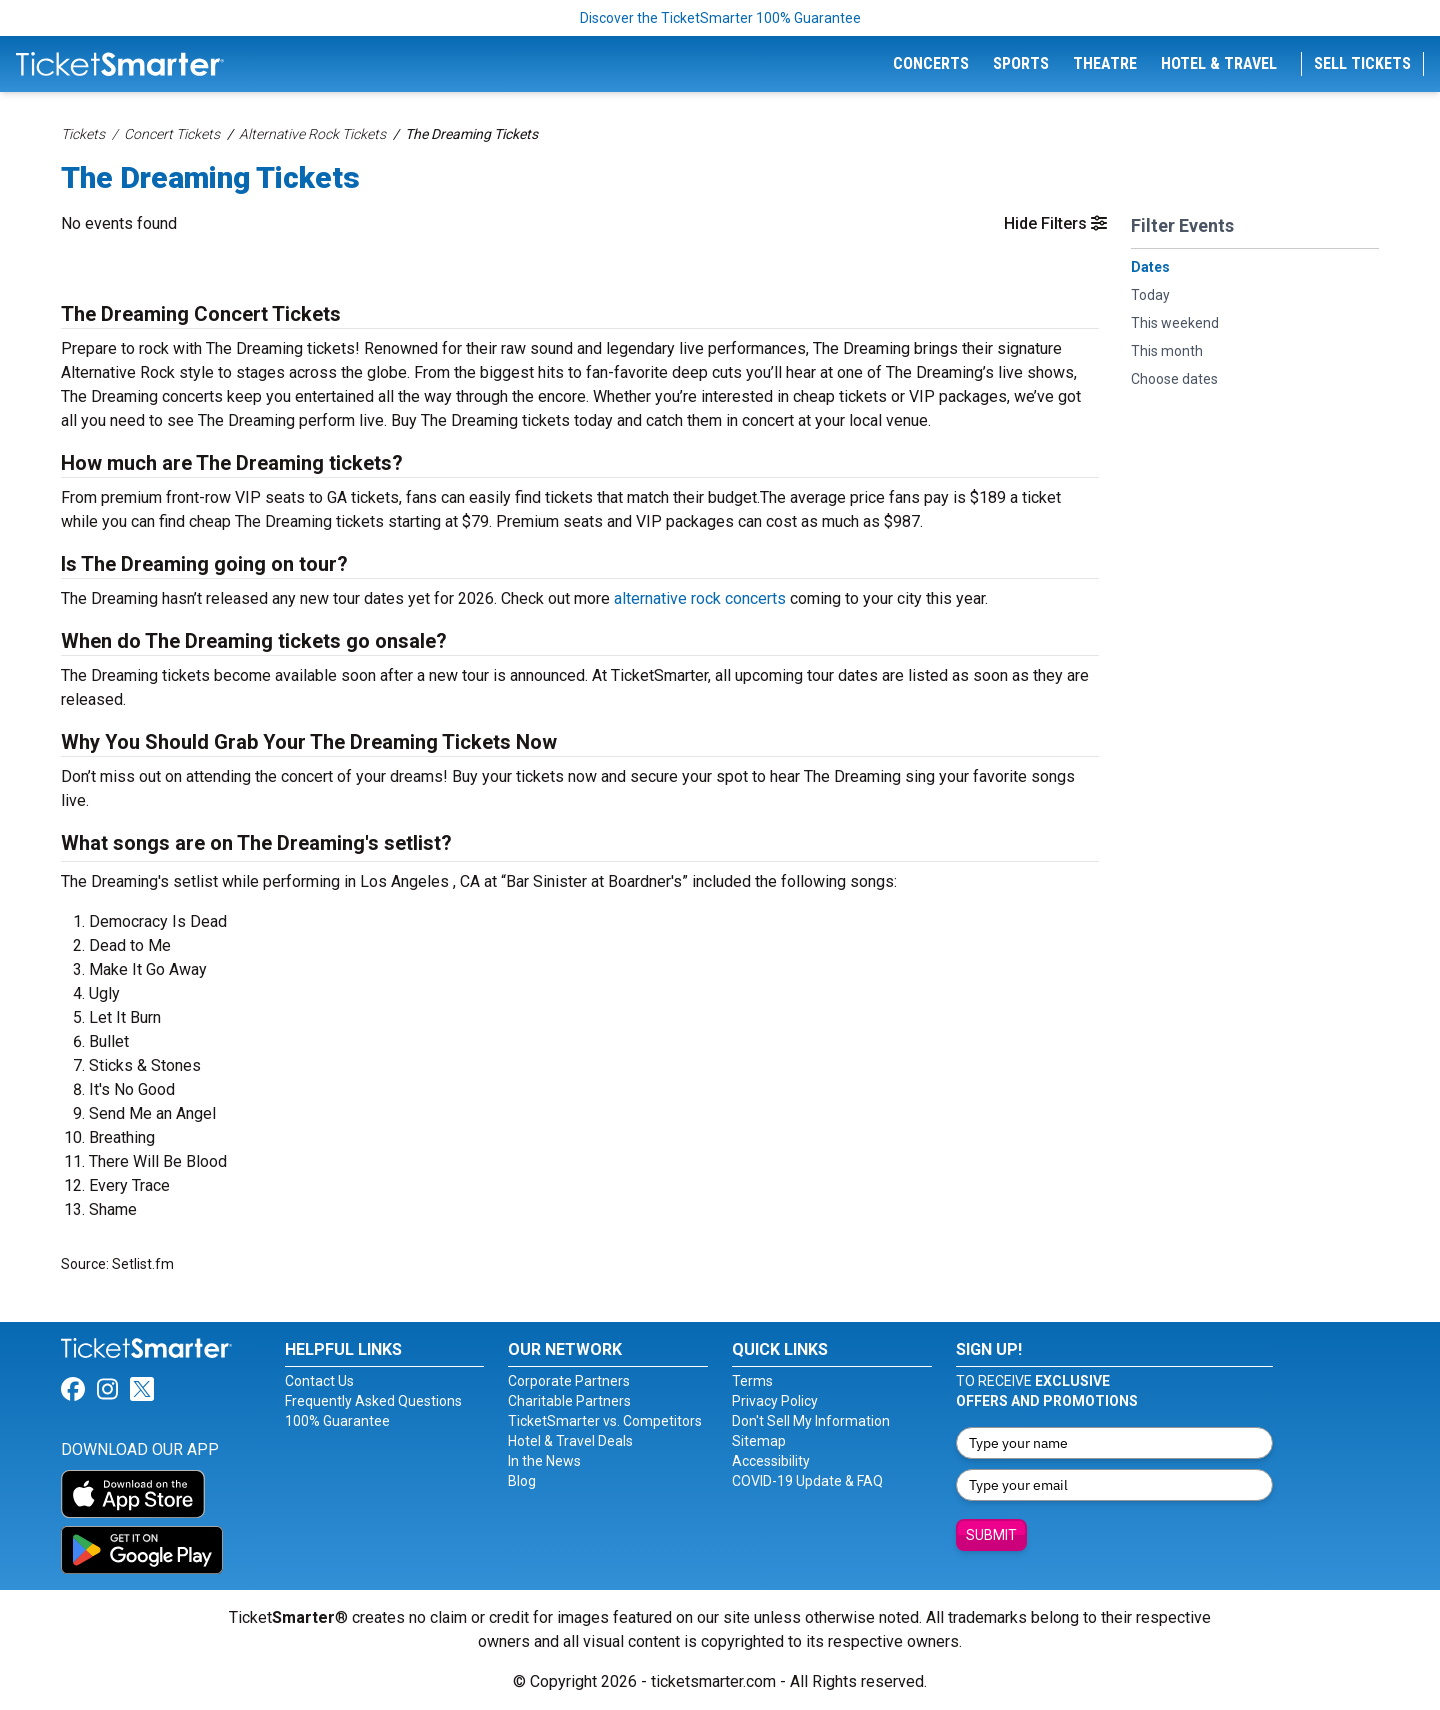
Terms (752, 1381)
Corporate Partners (569, 1381)
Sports (1021, 63)
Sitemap (759, 1441)
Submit (991, 1535)
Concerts (931, 63)
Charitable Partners (569, 1401)
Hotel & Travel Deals (570, 1441)
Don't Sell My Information (811, 1421)
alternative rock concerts (700, 598)
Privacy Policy (775, 1401)
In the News (544, 1461)
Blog (522, 1481)
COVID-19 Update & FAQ (807, 1481)
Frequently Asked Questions (373, 1401)
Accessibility (771, 1461)
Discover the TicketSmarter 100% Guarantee (720, 18)
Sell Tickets (1362, 63)
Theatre (1105, 63)
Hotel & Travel (1219, 63)
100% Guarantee (337, 1421)
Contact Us (319, 1381)
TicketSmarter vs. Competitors (605, 1421)
